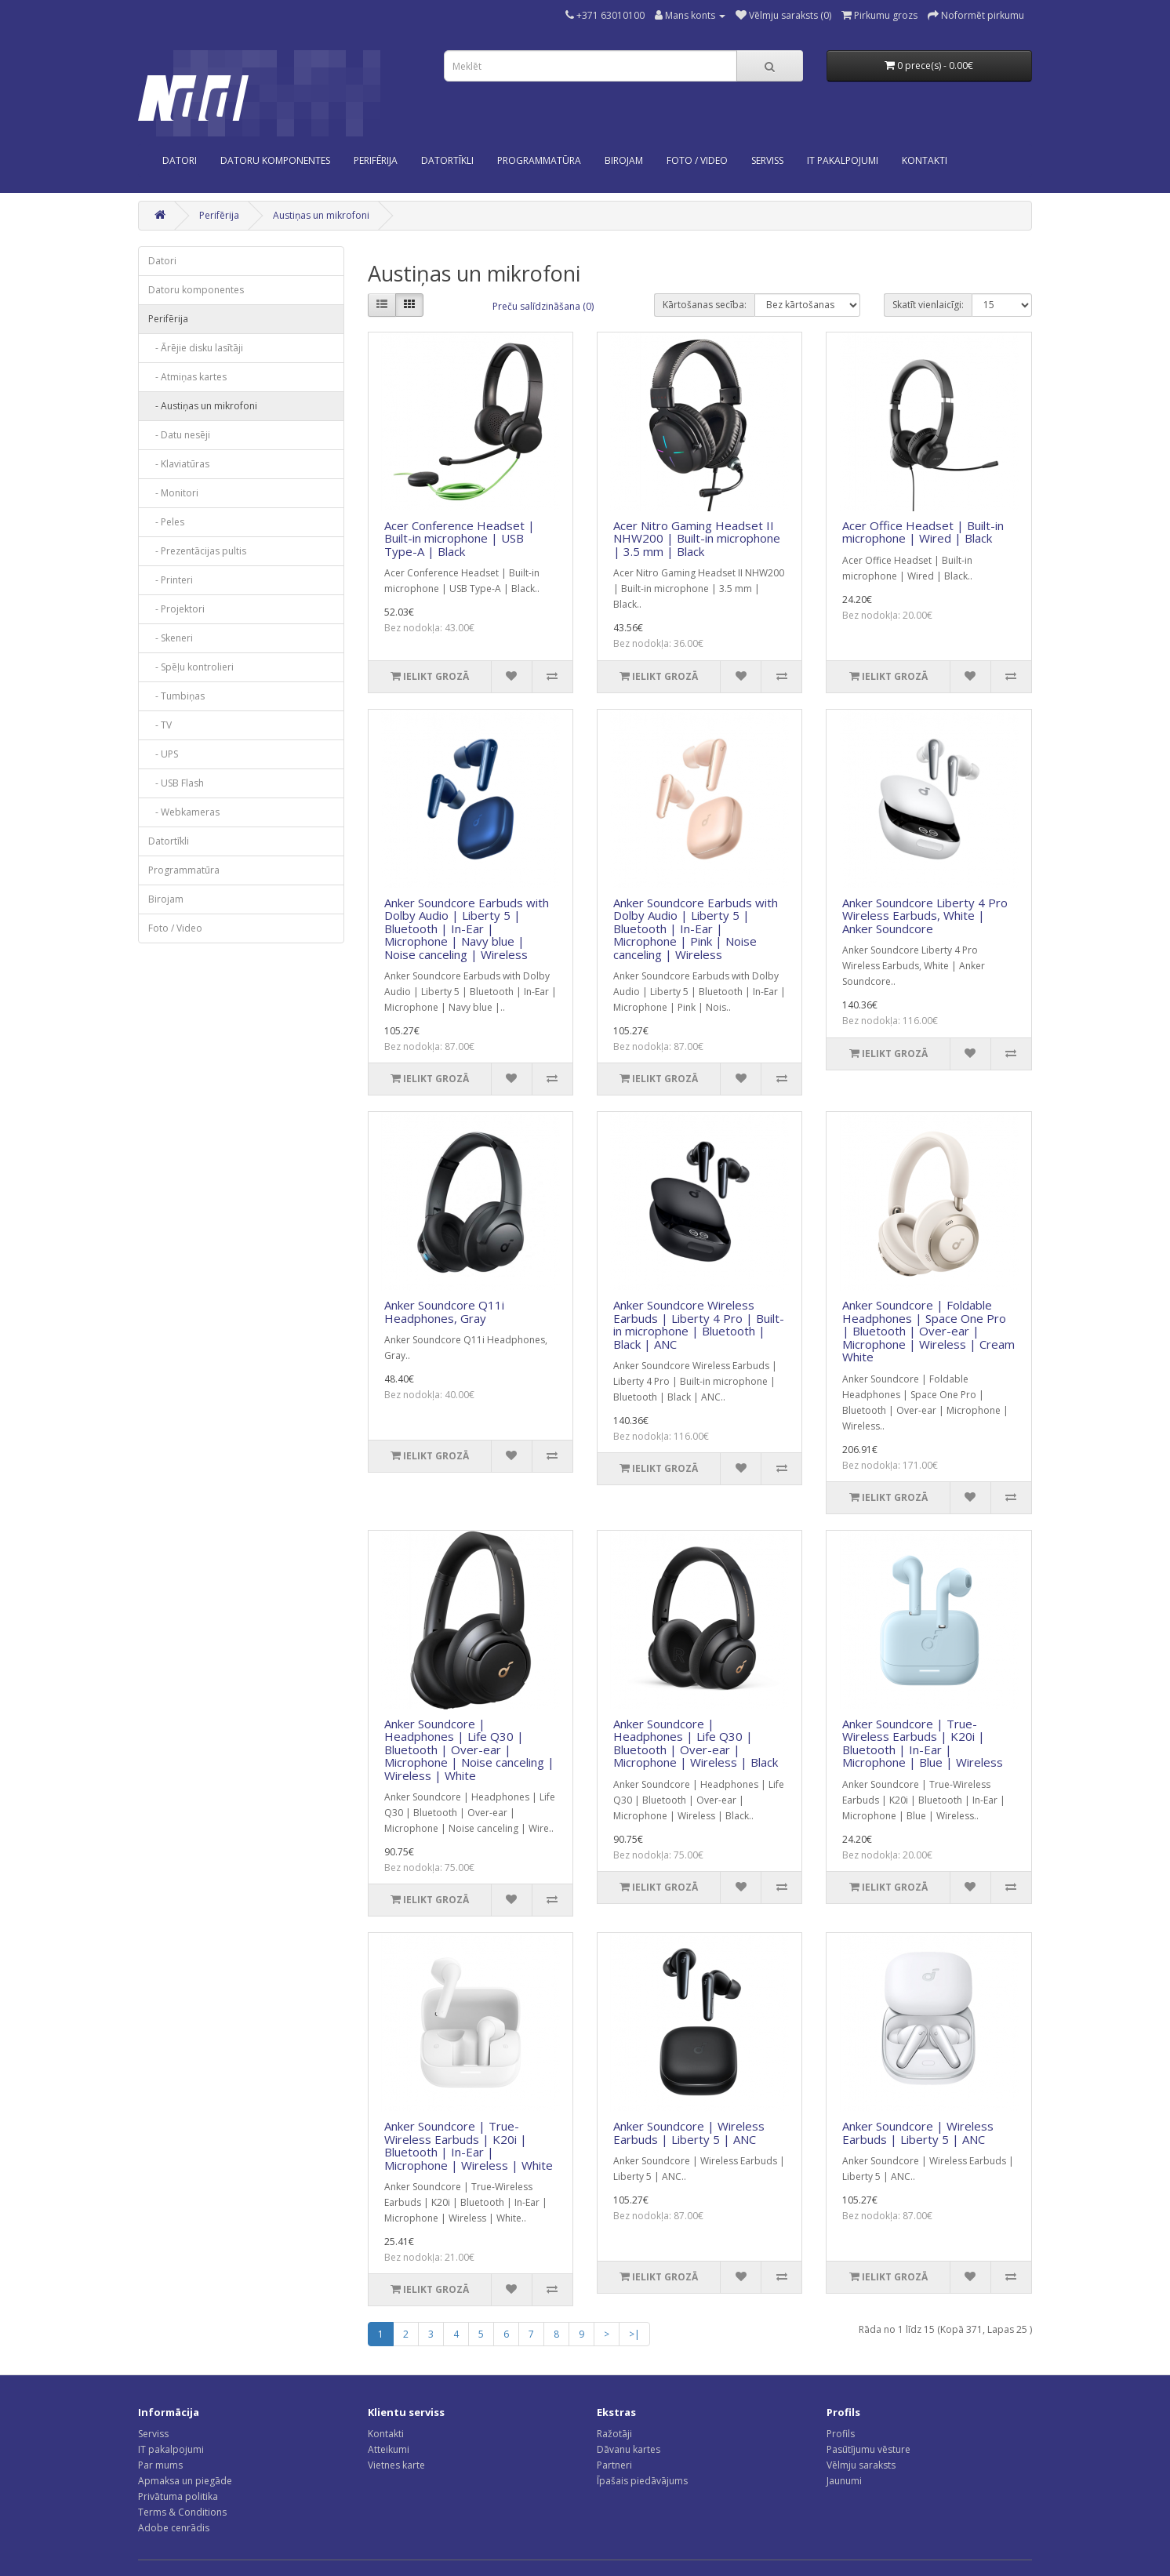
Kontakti (386, 2433)
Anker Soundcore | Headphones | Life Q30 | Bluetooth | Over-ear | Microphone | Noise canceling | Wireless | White (469, 1749)
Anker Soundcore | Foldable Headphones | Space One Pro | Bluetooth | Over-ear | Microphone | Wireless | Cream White (928, 1330)
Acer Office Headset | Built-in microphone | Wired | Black (923, 532)
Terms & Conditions (182, 2512)
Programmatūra (539, 160)
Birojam (624, 160)
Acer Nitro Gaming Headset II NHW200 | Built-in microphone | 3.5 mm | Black (696, 538)
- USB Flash (176, 783)
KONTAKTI (924, 160)
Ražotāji (614, 2433)
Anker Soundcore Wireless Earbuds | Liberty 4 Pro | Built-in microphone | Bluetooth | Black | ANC (698, 1324)
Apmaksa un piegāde (185, 2480)
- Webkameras (184, 812)
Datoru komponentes (275, 160)
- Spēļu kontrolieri (191, 667)
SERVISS (767, 160)
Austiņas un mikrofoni (321, 215)
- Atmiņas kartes (187, 376)
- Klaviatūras (178, 464)
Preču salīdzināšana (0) (543, 306)
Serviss (153, 2433)
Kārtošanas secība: (705, 304)
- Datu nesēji (179, 434)
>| (634, 2334)
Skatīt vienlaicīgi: (928, 304)
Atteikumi (388, 2449)
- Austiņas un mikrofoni (202, 405)
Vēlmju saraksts (861, 2465)
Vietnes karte (396, 2465)
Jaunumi (844, 2480)
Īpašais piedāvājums (642, 2480)
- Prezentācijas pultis (197, 551)
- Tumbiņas (176, 696)
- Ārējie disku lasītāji (195, 347)
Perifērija (376, 160)
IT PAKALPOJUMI (842, 160)
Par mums (160, 2465)
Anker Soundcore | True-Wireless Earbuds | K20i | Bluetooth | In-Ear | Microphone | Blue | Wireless (922, 1743)
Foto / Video (697, 160)
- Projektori (176, 609)
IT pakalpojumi (171, 2449)
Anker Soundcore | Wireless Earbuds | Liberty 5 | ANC (689, 2132)
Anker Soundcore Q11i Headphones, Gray (444, 1311)
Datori (179, 160)
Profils (841, 2433)
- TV (160, 725)
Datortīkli (447, 160)
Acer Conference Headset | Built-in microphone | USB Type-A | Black (459, 538)
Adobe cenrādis (173, 2527)
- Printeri (170, 580)
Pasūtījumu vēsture (868, 2449)
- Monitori (173, 493)
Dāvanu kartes (628, 2449)
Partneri (614, 2465)
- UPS (163, 754)
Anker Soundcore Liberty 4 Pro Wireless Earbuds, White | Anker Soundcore (925, 915)
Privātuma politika (178, 2496)
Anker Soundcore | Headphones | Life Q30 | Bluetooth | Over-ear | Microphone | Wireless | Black (695, 1743)
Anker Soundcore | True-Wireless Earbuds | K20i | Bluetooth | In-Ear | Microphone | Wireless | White (468, 2145)
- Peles (166, 522)
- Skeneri (170, 638)
